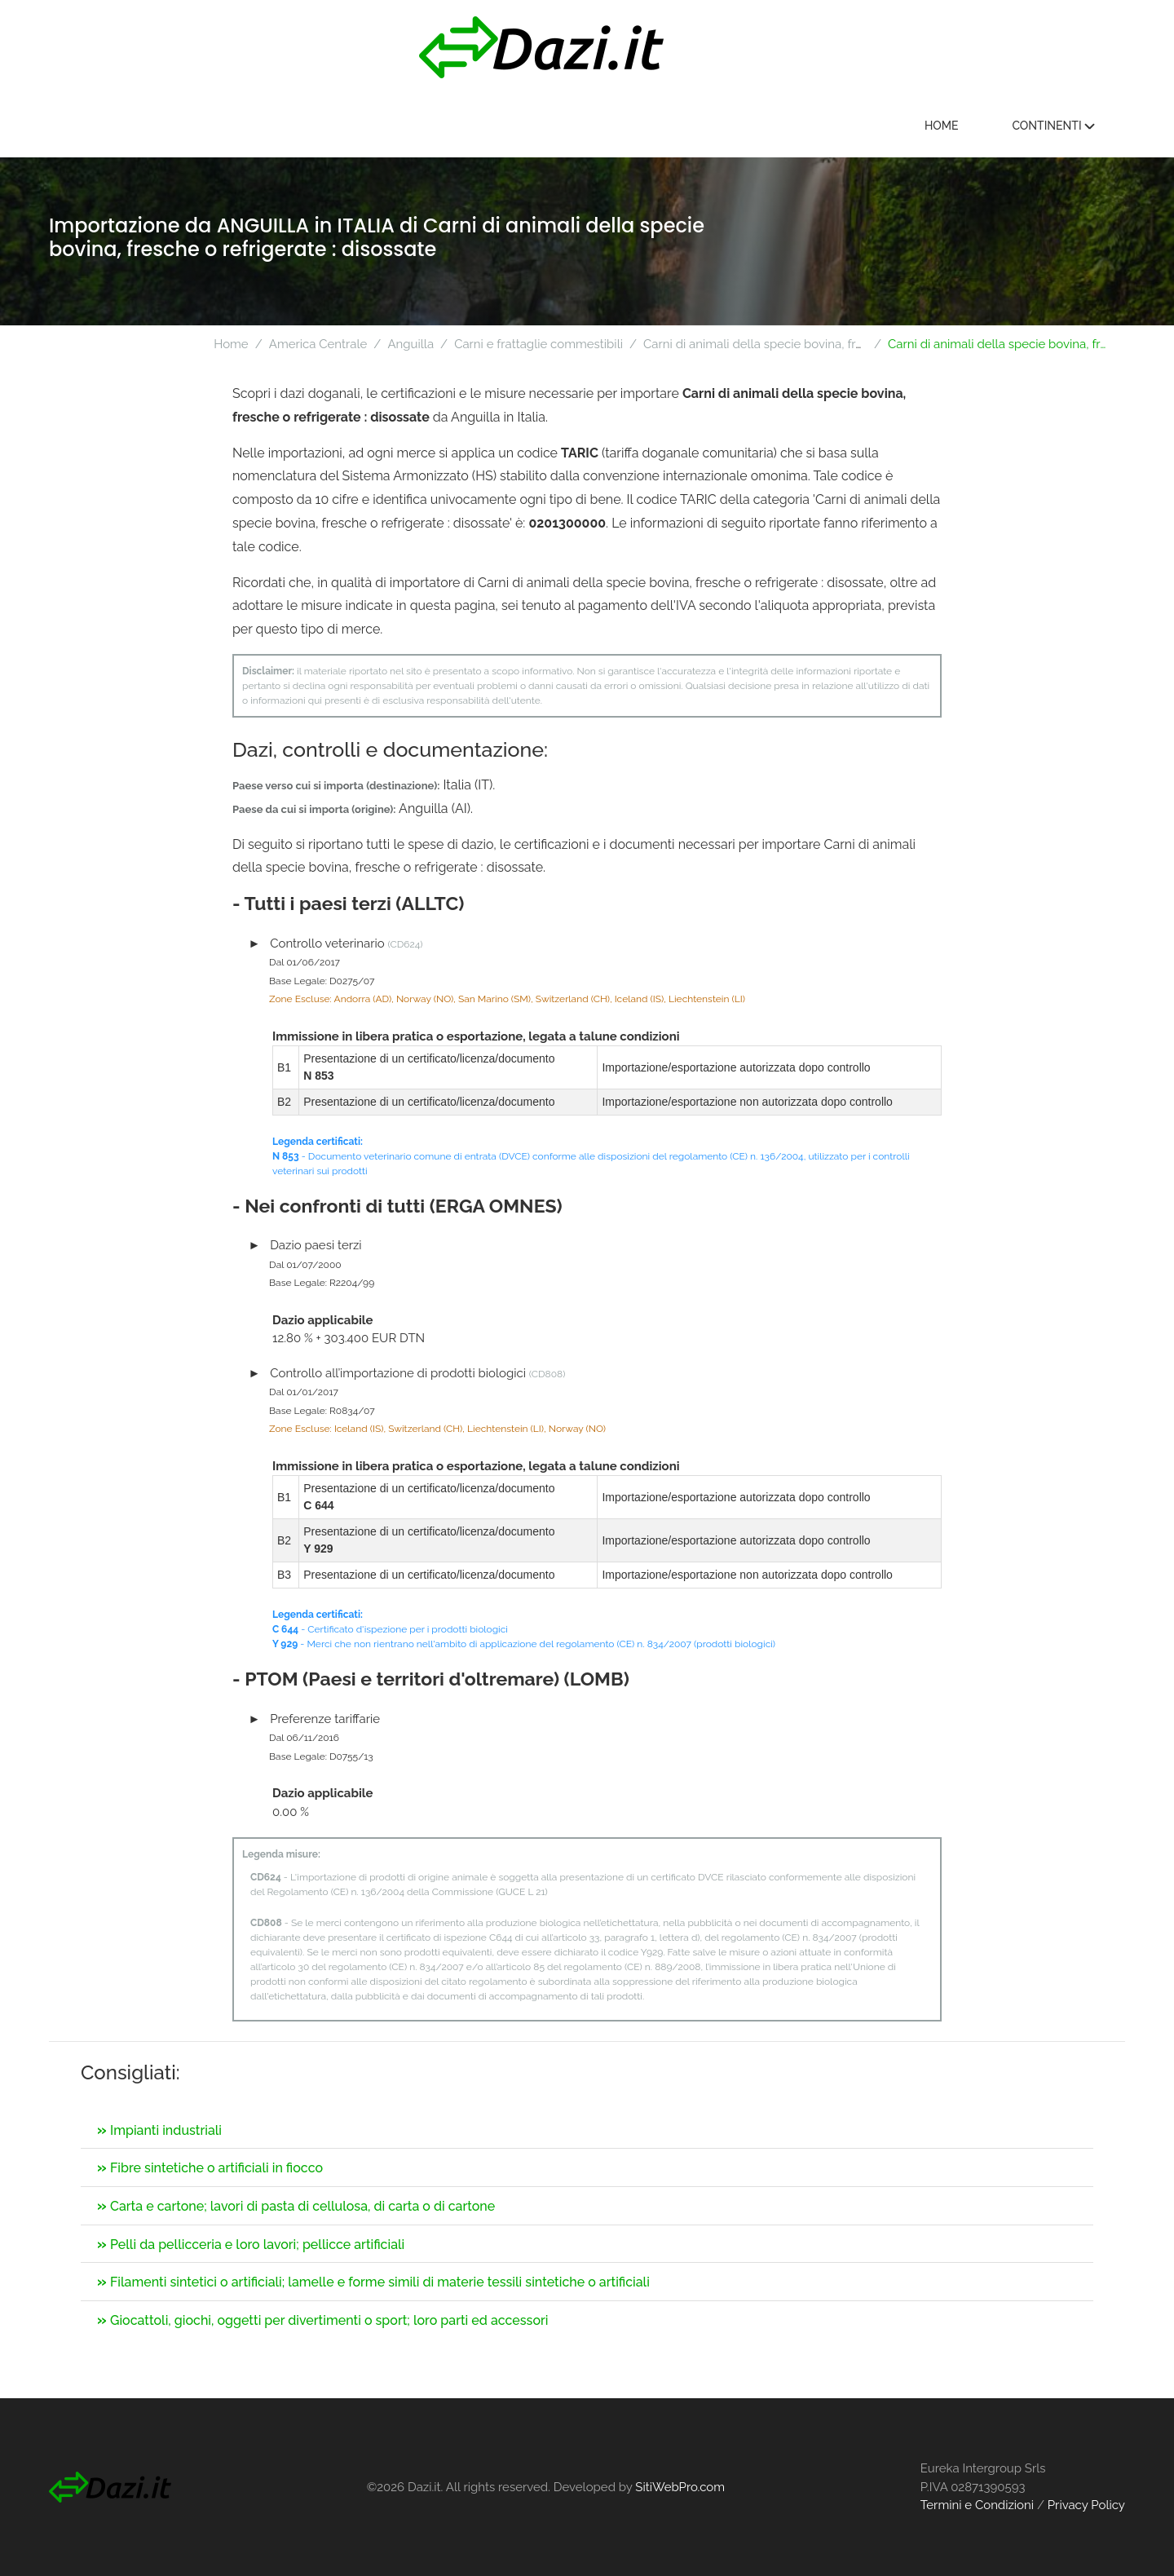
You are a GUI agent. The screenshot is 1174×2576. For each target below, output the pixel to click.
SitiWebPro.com (680, 2487)
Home (946, 125)
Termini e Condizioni (977, 2505)
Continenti (1058, 125)
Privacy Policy (1086, 2505)
